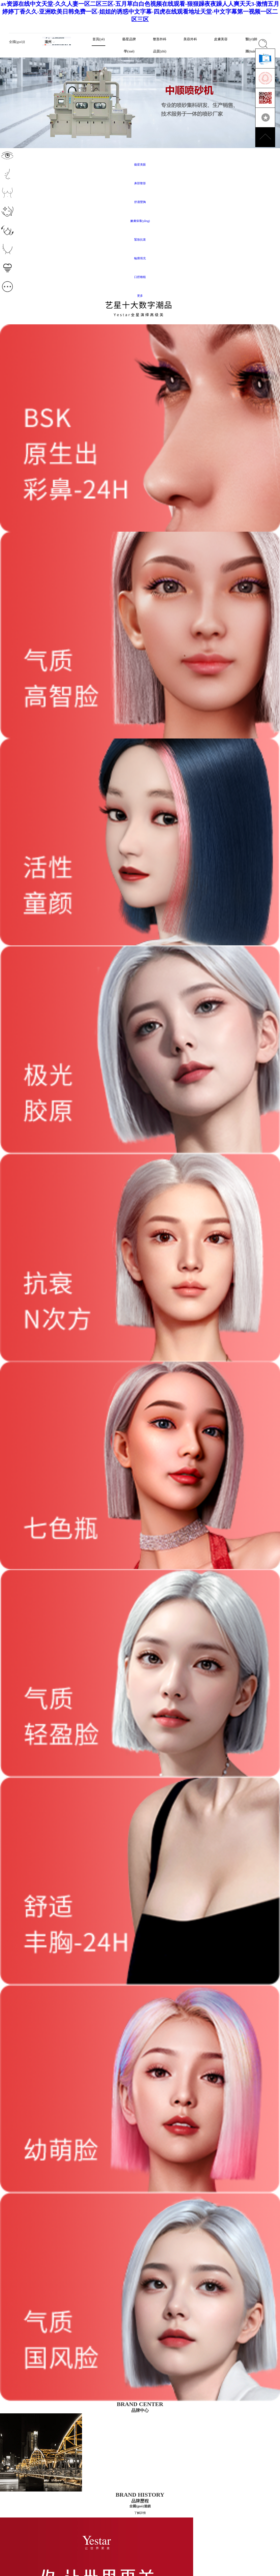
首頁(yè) (98, 39)
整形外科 (159, 39)
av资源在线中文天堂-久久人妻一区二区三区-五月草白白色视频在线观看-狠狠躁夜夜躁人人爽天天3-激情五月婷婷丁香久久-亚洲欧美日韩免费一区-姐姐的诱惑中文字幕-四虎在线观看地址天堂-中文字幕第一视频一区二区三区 (140, 12)
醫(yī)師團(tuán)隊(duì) (251, 51)
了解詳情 (140, 2513)
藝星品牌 (129, 39)
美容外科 (190, 39)
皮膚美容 (221, 39)
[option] (140, 103)
